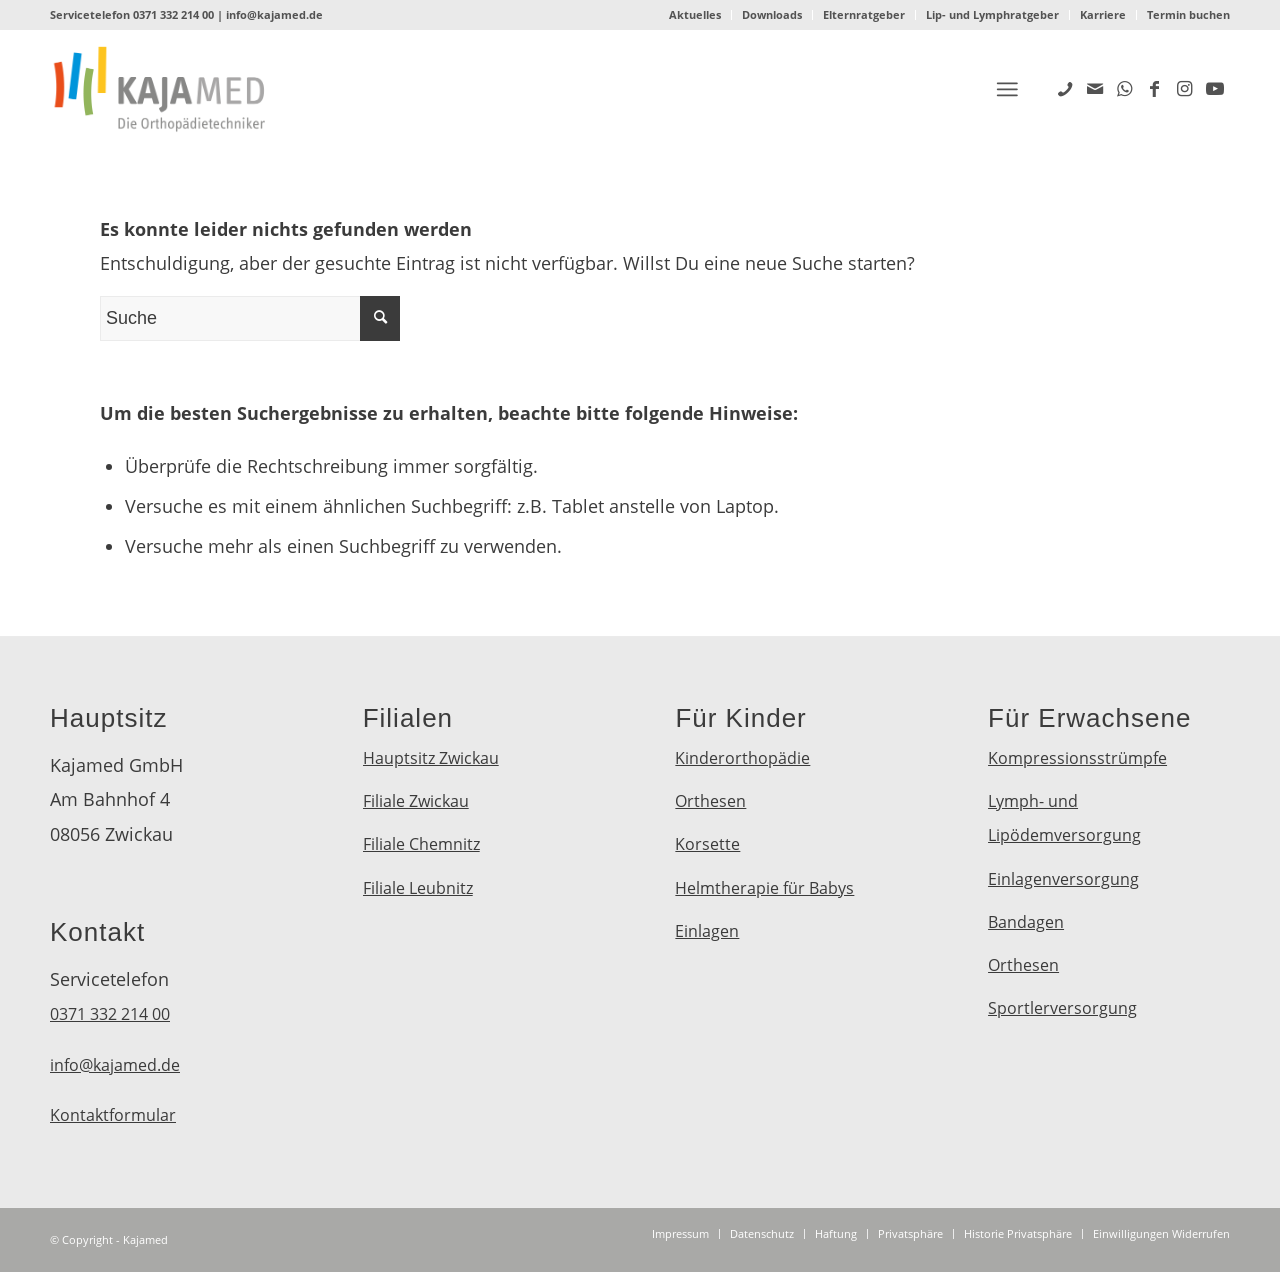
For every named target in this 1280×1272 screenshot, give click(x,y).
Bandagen (1026, 922)
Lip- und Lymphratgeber (992, 14)
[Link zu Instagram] (1185, 88)
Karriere (1103, 14)
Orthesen (710, 801)
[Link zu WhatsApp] (1125, 88)
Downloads (772, 14)
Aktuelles (695, 14)
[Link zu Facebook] (1155, 88)
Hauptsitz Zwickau (431, 758)
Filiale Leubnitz (418, 888)
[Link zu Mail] (1095, 88)
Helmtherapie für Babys (764, 888)
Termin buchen (1188, 14)
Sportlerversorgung (1062, 1008)
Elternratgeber (864, 14)
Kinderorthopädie (742, 758)
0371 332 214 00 (173, 14)
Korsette (707, 844)
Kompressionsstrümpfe (1077, 758)
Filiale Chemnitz (421, 844)
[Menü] (1007, 89)
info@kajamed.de (274, 14)
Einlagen (707, 931)
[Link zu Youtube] (1215, 88)
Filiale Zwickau (416, 801)
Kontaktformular (113, 1115)
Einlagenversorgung (1063, 879)
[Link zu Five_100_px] (1065, 88)
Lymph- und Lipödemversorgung (1064, 818)
